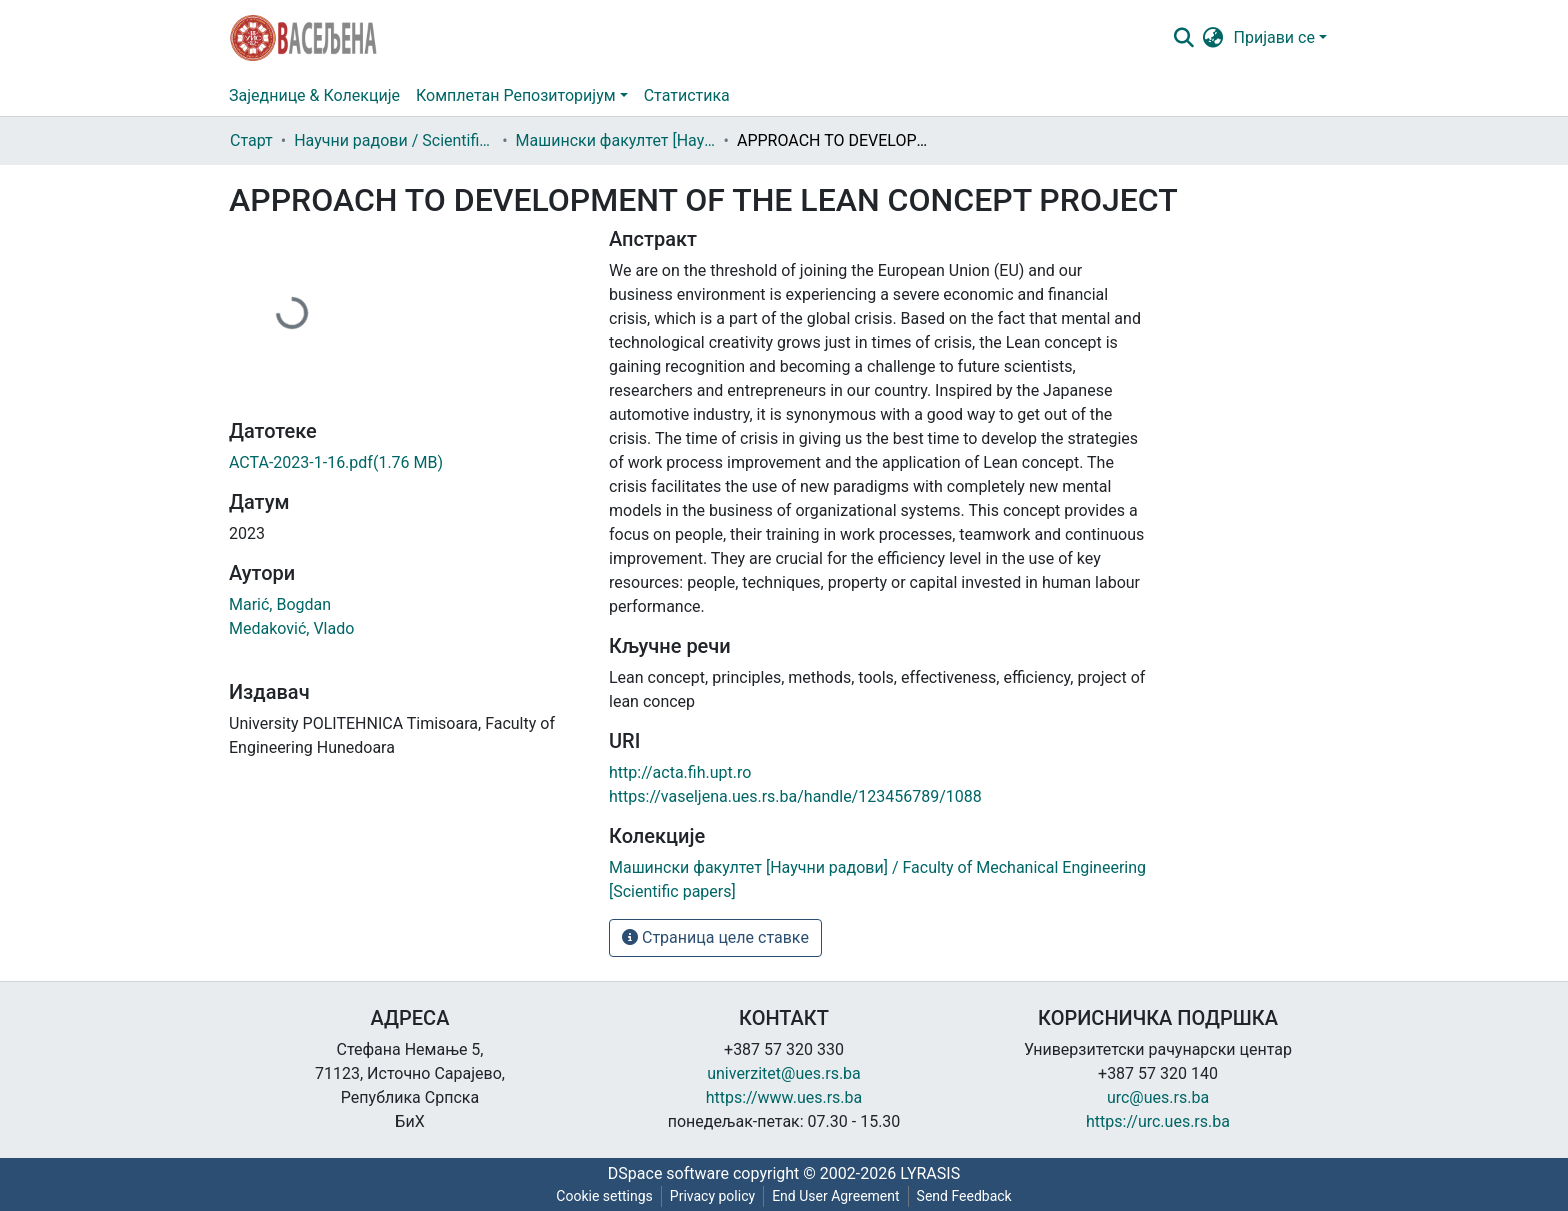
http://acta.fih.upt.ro (680, 772)
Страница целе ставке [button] (715, 937)
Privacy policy (712, 1196)
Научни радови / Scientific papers (394, 140)
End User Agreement (835, 1196)
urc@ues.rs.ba (1158, 1097)
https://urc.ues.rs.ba (1158, 1121)
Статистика (687, 95)
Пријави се (1274, 37)
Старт (251, 140)
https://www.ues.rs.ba (784, 1097)
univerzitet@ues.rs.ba (784, 1073)
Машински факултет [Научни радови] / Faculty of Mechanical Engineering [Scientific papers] (616, 140)
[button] (1213, 38)
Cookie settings (604, 1196)
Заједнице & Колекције (314, 95)
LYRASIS (930, 1173)
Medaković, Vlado (291, 628)
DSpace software (668, 1173)
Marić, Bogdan (280, 604)
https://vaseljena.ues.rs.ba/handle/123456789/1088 (795, 796)
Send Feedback (964, 1196)
